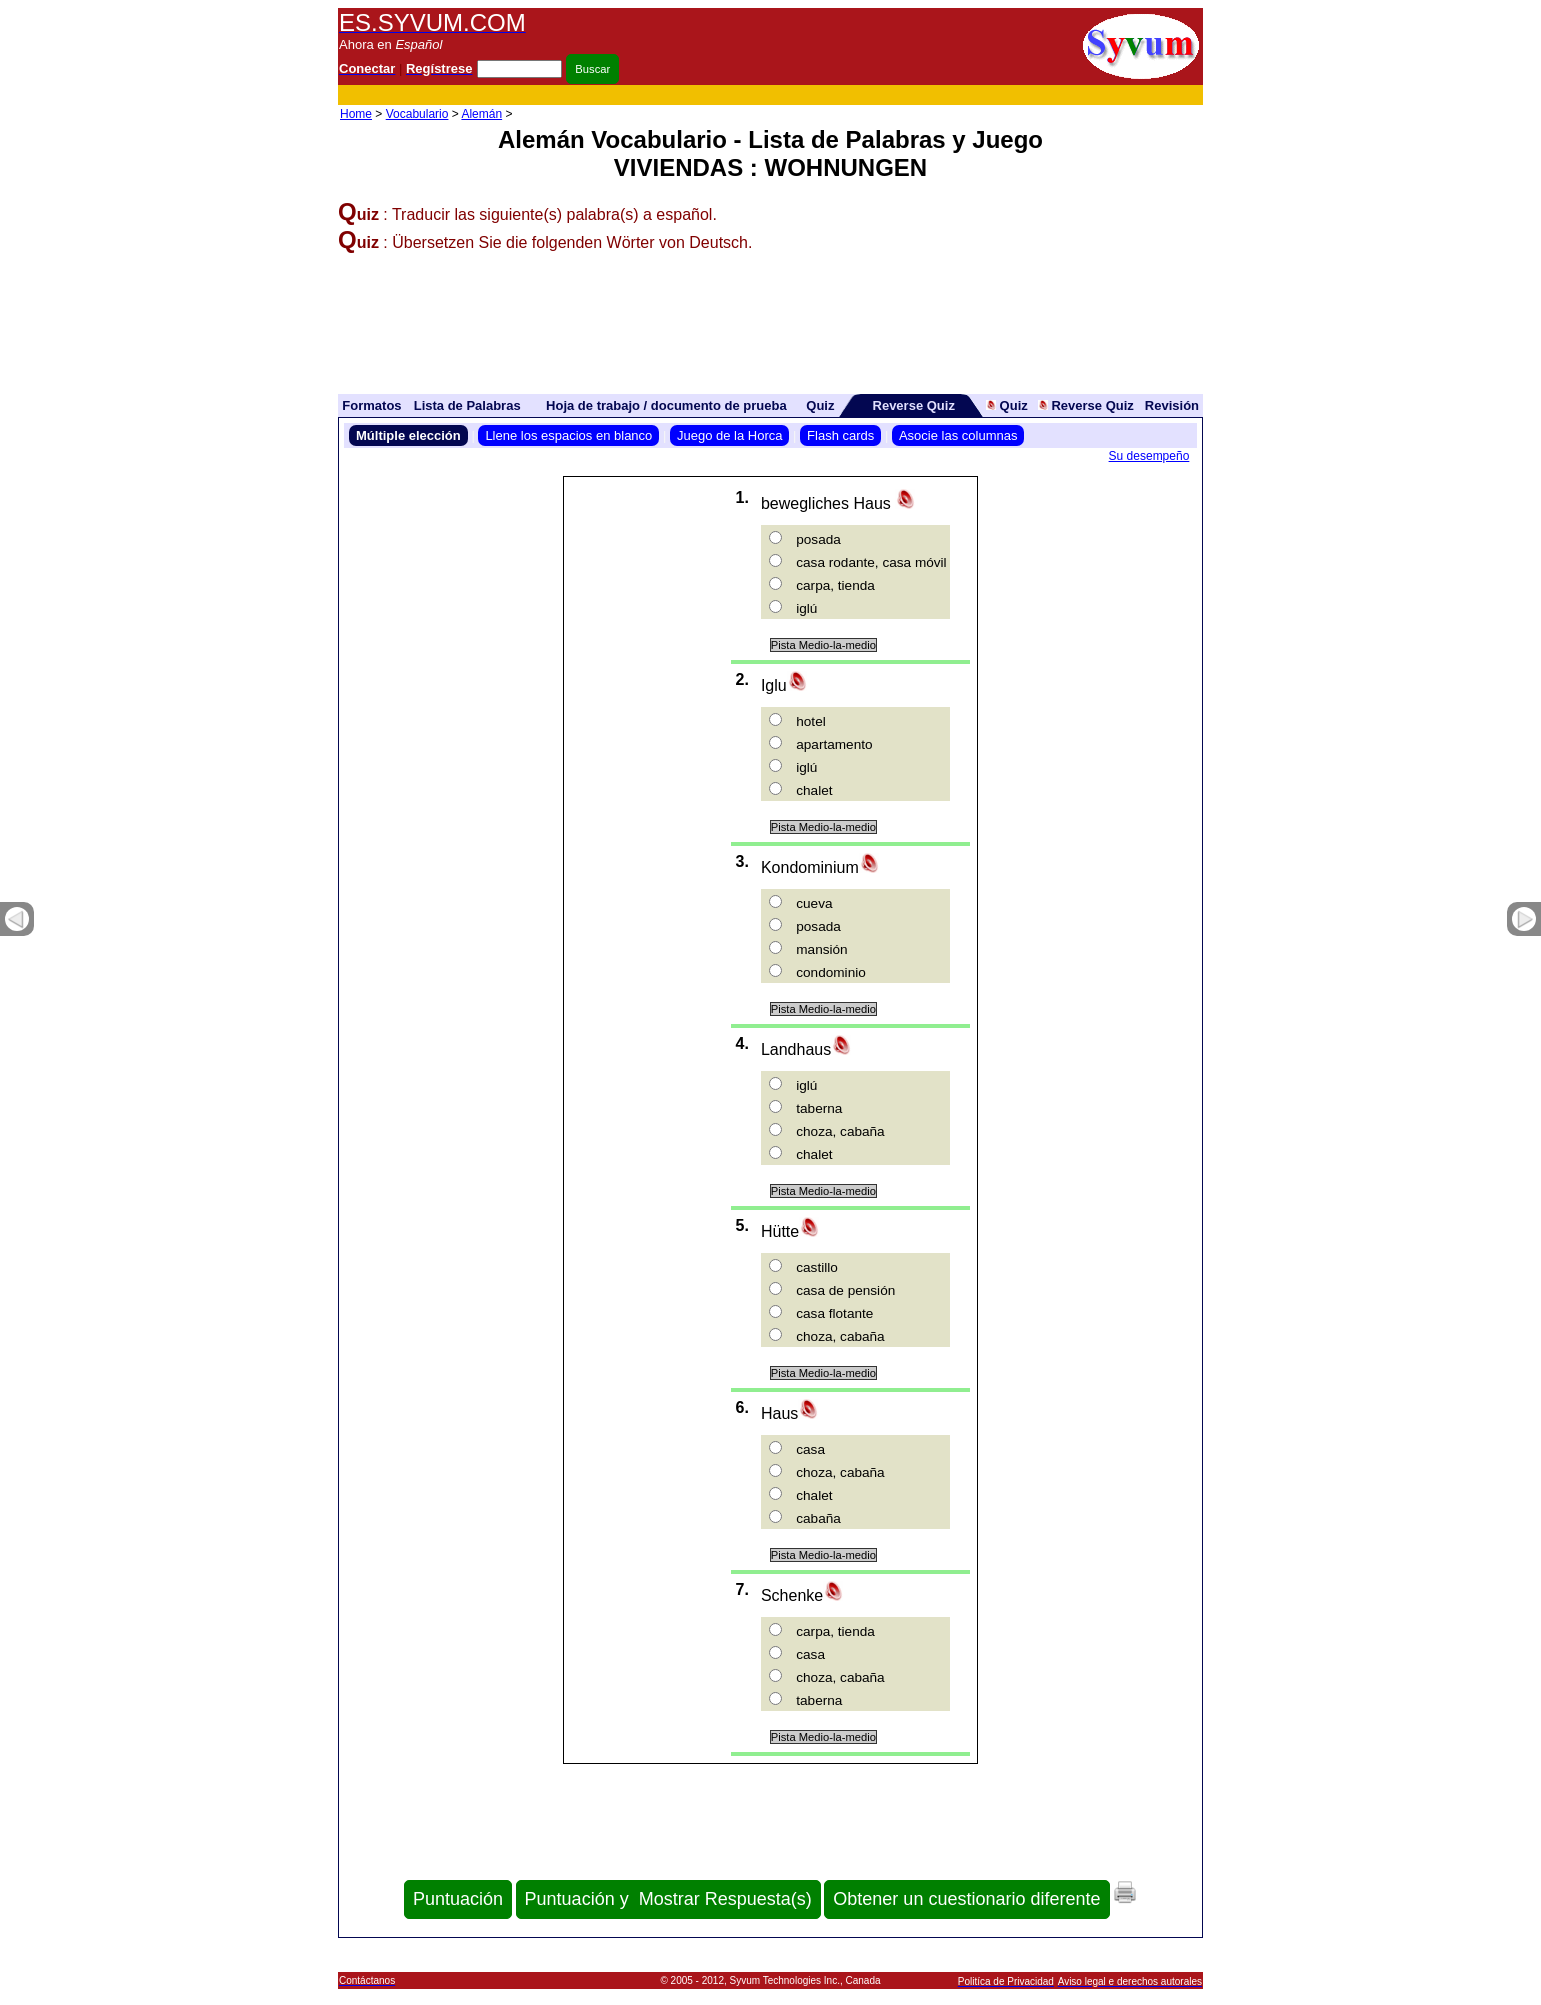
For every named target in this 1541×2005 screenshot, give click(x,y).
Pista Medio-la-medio (823, 645)
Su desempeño (1149, 456)
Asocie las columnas (958, 435)
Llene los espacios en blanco (568, 435)
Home (356, 114)
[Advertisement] (838, 95)
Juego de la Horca (730, 435)
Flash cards (840, 435)
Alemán (481, 114)
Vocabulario (417, 114)
